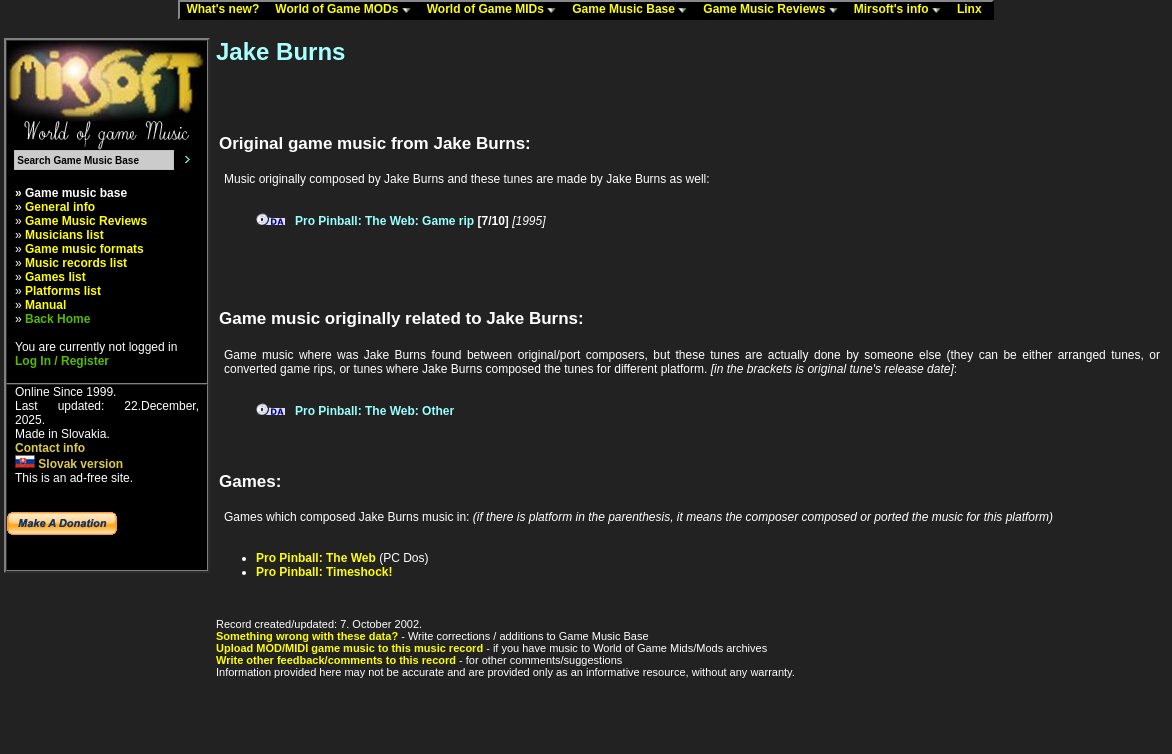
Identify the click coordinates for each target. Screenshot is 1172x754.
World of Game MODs (347, 10)
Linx (974, 10)
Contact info (50, 448)
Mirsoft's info (902, 10)
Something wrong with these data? (307, 636)
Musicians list (64, 235)
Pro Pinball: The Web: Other (374, 411)
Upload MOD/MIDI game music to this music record (349, 648)
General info (60, 207)
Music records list (76, 263)
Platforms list (63, 291)
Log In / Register (62, 361)
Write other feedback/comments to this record (336, 660)
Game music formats (84, 249)
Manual (45, 305)
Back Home (57, 319)
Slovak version (69, 464)
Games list (55, 277)
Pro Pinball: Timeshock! (324, 572)
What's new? (227, 10)
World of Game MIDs (496, 10)
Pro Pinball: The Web (316, 558)
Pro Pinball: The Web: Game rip (384, 221)
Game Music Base (634, 10)
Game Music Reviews (774, 10)
